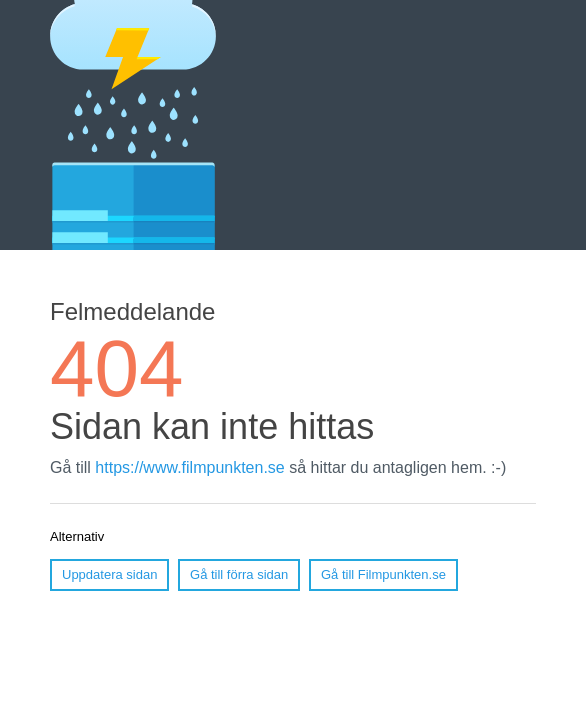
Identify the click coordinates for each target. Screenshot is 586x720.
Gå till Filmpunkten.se (383, 574)
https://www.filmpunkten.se (189, 467)
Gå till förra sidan (239, 574)
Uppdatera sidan (109, 574)
